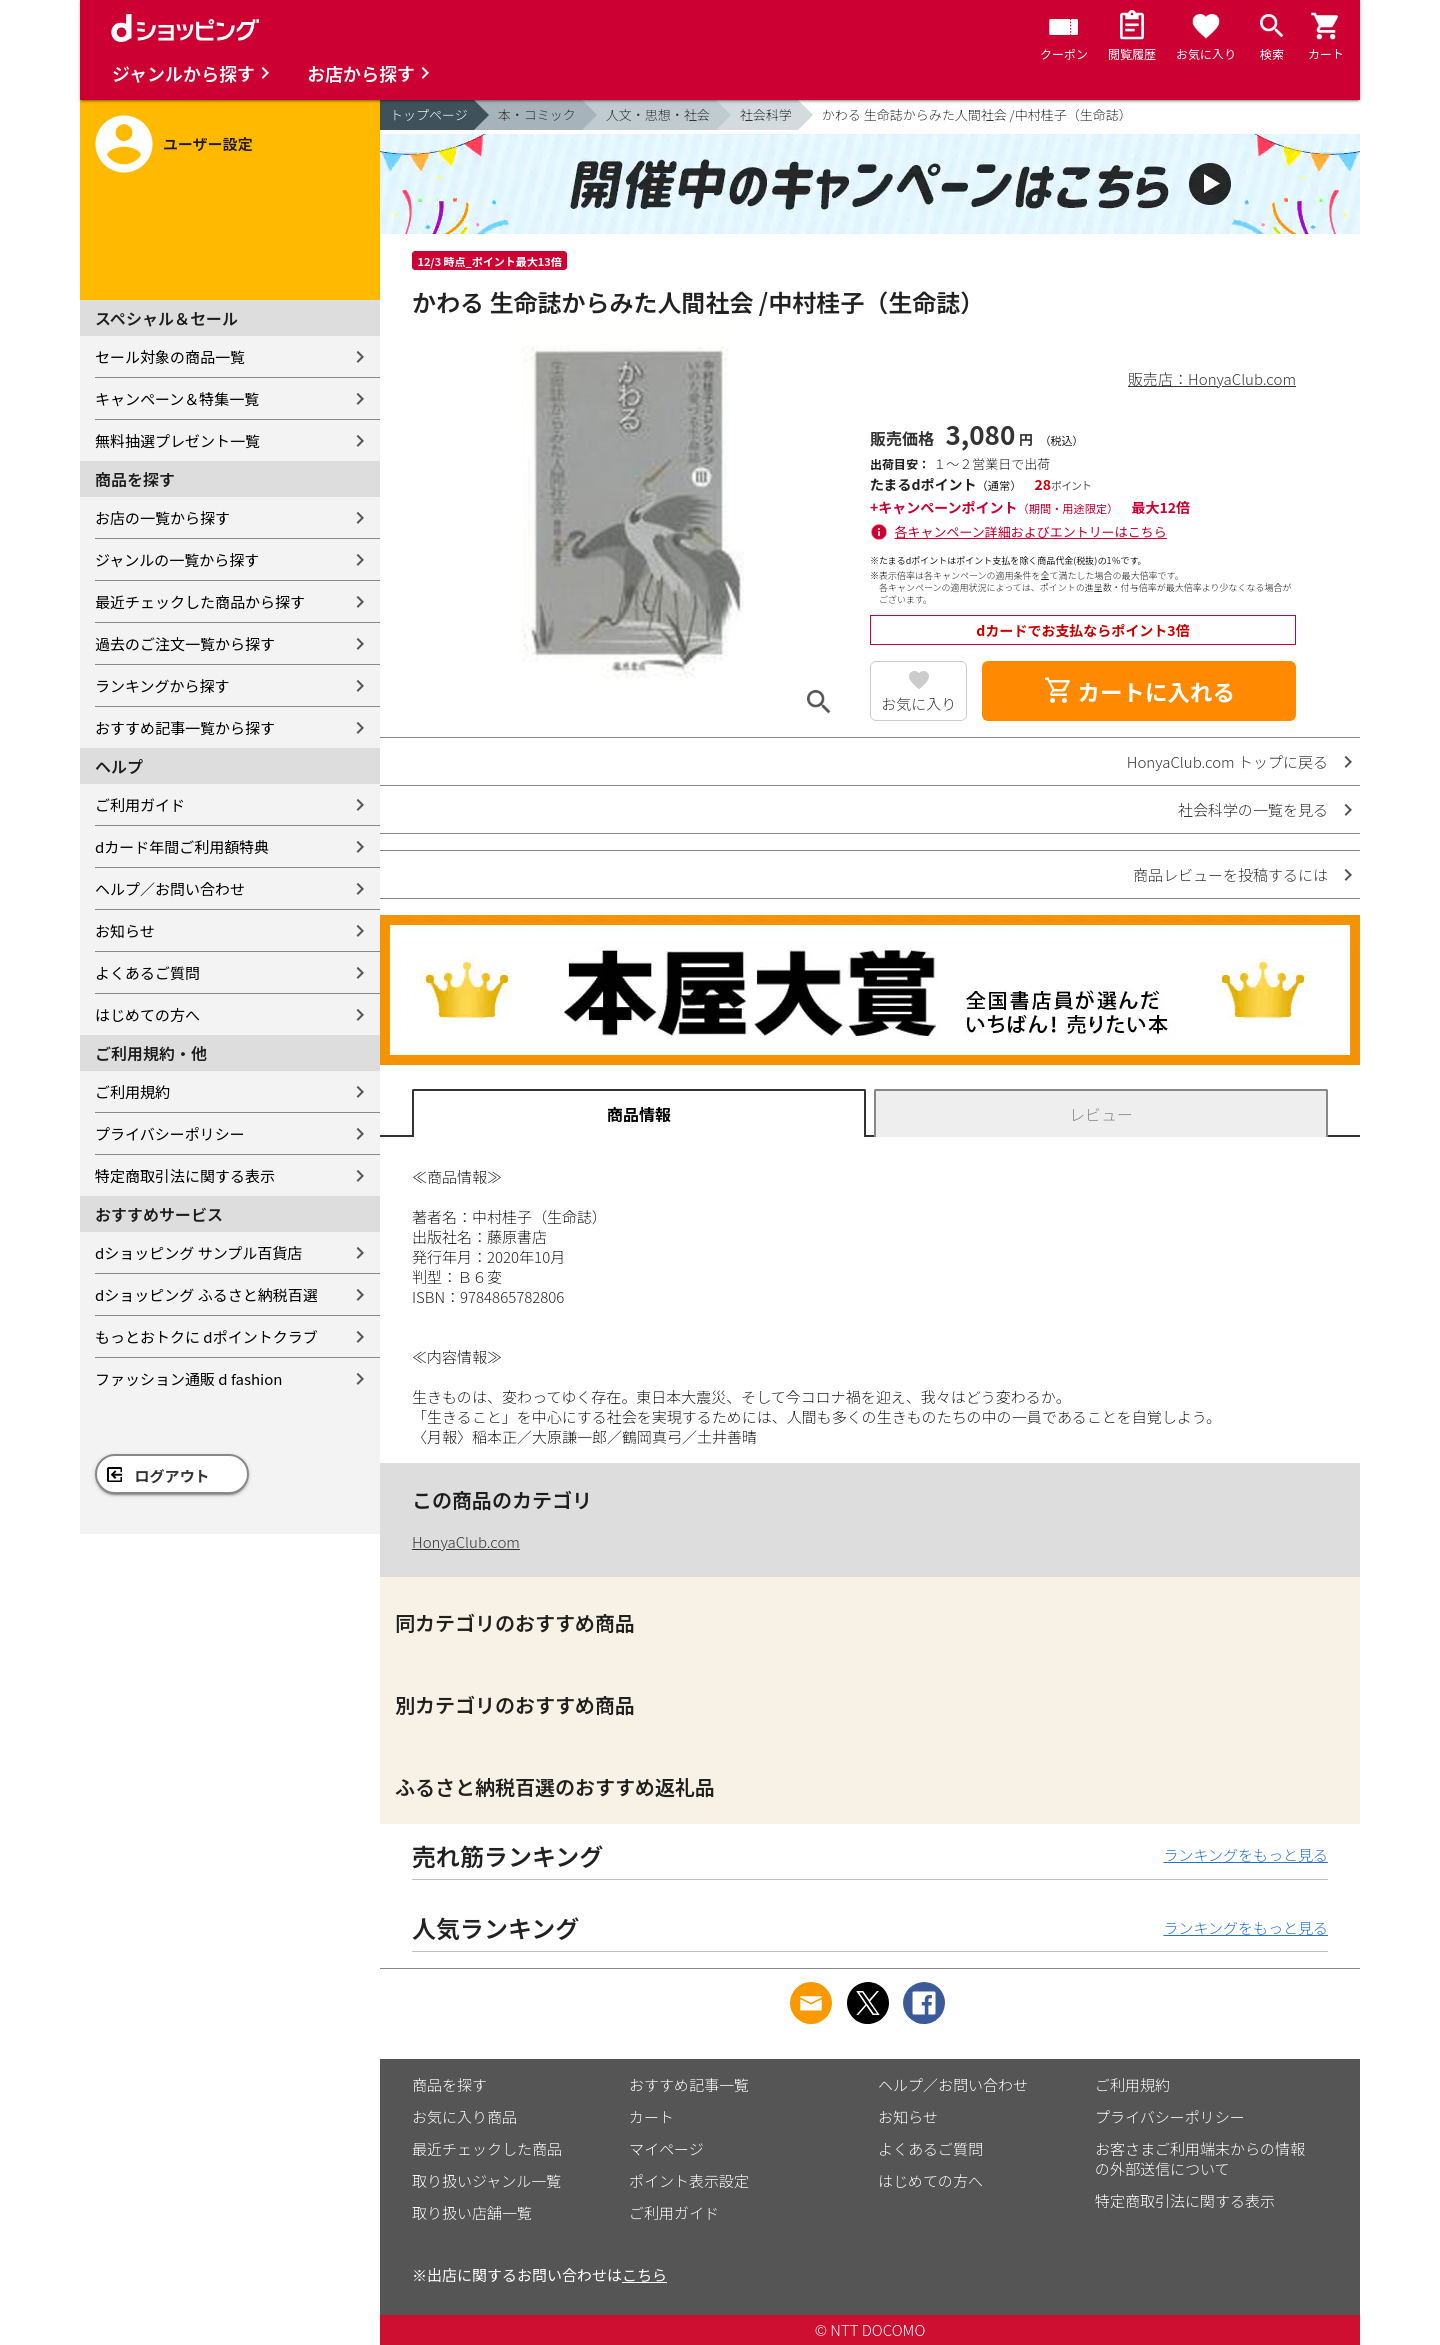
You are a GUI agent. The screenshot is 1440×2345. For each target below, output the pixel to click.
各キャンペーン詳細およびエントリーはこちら (1031, 531)
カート (651, 2116)
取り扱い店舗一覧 (472, 2212)
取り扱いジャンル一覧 (486, 2180)
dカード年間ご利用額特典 (182, 846)
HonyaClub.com (466, 1541)
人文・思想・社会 (658, 114)
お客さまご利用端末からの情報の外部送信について (1200, 2158)
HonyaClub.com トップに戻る (1227, 761)
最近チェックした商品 (487, 2148)
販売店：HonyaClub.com (1212, 378)
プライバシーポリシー (170, 1133)
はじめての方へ (147, 1014)
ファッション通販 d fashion (188, 1378)
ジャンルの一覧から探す (177, 559)
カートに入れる (1139, 691)
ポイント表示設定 (689, 2180)
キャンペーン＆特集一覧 (177, 398)
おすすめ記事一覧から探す (185, 727)
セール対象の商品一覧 (170, 356)
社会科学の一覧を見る (1253, 809)
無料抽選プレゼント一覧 (177, 440)
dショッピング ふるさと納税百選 (206, 1294)
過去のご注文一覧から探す (185, 643)
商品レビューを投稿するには (1230, 874)
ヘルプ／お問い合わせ (170, 888)
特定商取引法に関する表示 (185, 1175)
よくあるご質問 (147, 972)
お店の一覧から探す (162, 517)
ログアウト (172, 1475)
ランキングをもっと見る (1245, 1854)
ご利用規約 (132, 1091)
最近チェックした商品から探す (200, 601)
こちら (644, 2274)
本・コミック (537, 114)
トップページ (429, 114)
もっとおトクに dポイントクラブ (206, 1336)
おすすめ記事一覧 (689, 2084)
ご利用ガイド (140, 804)
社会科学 (766, 114)
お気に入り (918, 703)
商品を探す (449, 2084)
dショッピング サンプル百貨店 (198, 1252)
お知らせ (125, 930)
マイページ (666, 2148)
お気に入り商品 (464, 2116)
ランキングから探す (162, 685)
